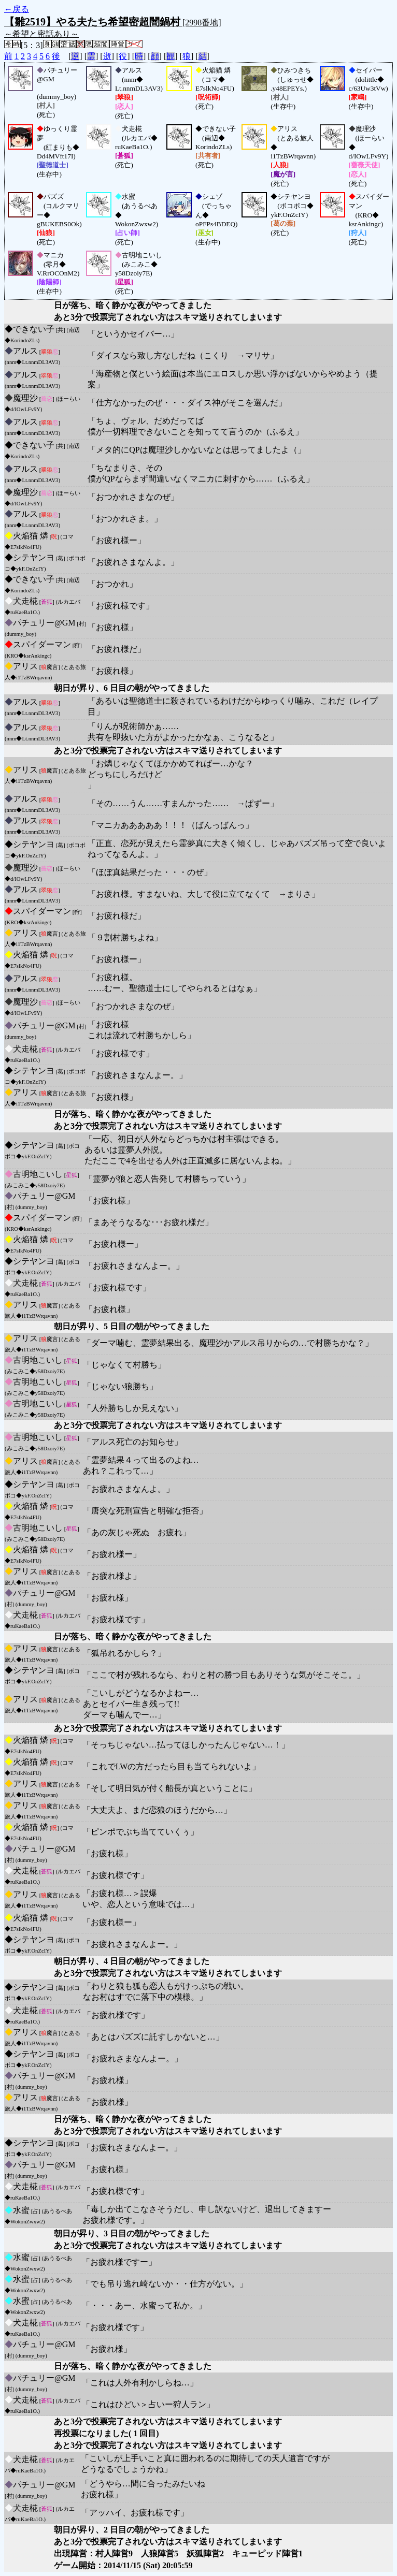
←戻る (16, 9)
